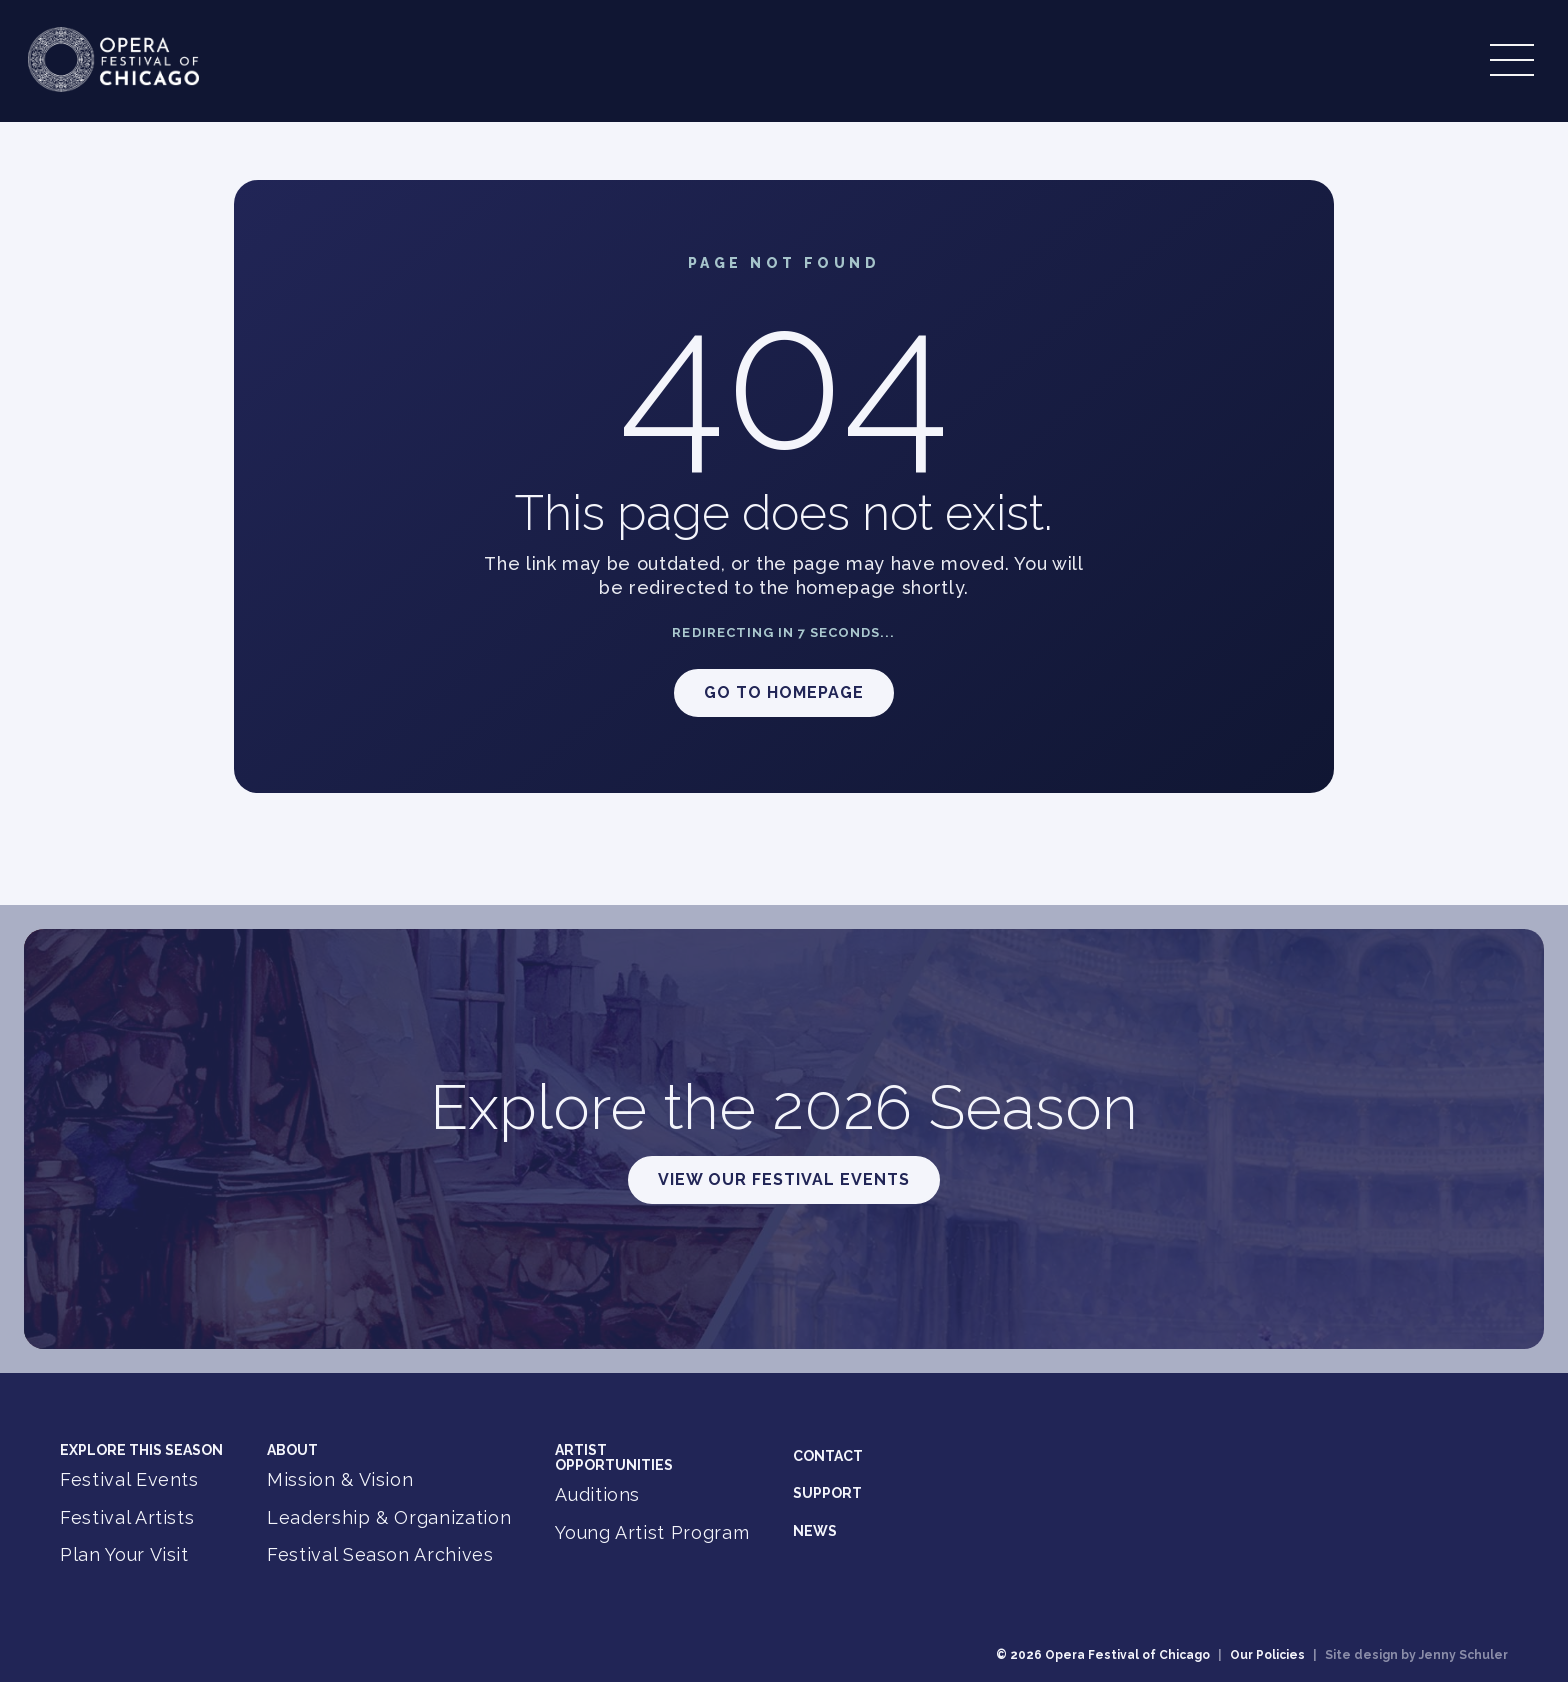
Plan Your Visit (124, 1554)
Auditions (597, 1494)
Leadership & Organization (389, 1517)
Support (827, 1493)
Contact (828, 1456)
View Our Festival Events (784, 1179)
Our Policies (1267, 1655)
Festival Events (129, 1479)
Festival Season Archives (380, 1554)
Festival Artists (127, 1517)
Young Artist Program (652, 1532)
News (815, 1531)
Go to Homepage (784, 692)
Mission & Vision (340, 1479)
